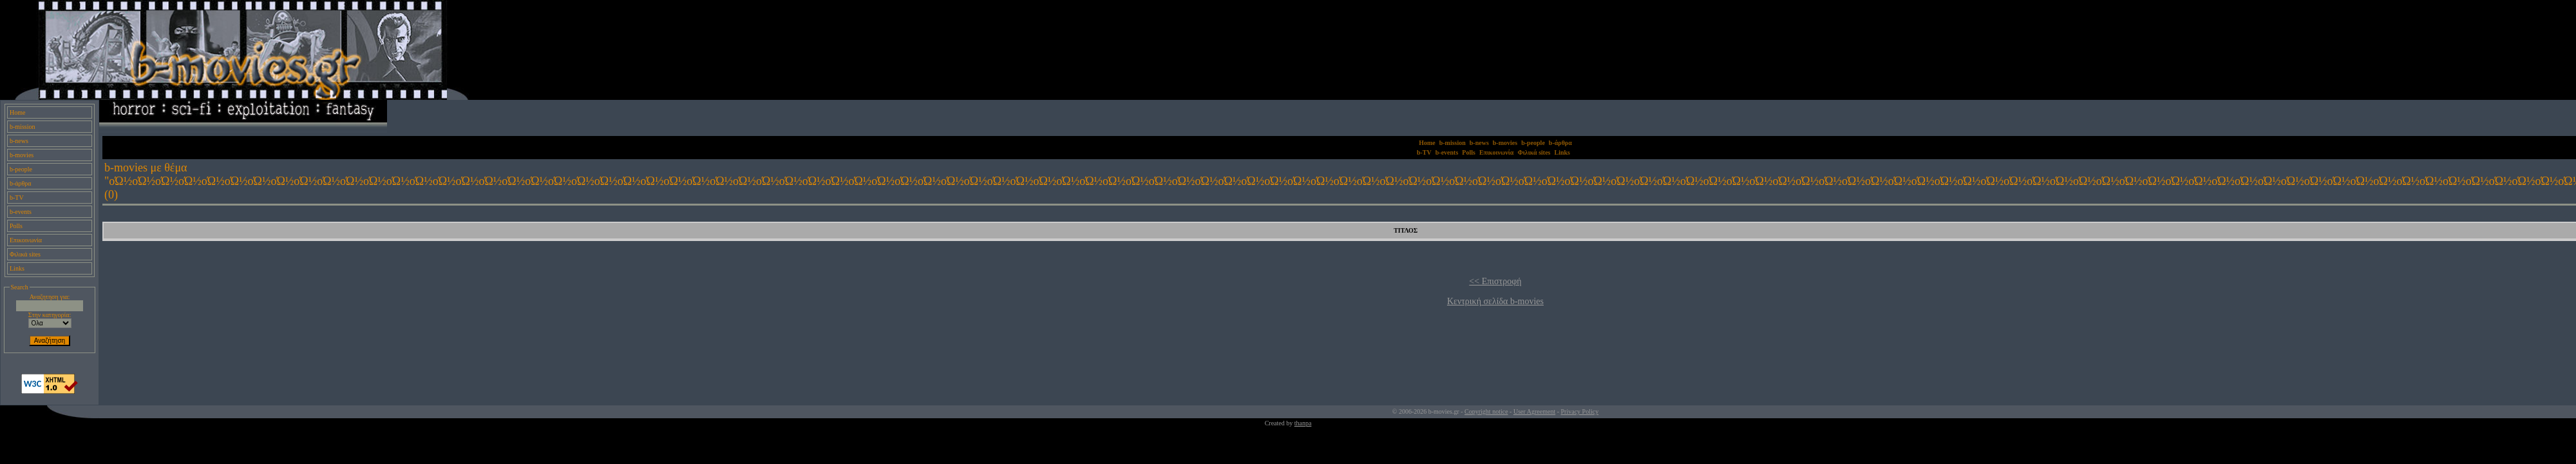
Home (17, 112)
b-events (21, 211)
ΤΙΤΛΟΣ (1405, 230)
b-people (21, 169)
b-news (19, 140)
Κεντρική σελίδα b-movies (1495, 301)
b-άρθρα (21, 183)
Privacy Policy (1580, 411)
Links (17, 268)
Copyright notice (1486, 411)
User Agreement (1534, 411)
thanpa (1303, 423)
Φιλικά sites (25, 254)
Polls (16, 225)
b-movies (21, 155)
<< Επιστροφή (1495, 281)
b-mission (22, 126)
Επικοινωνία (26, 240)
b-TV (17, 197)
